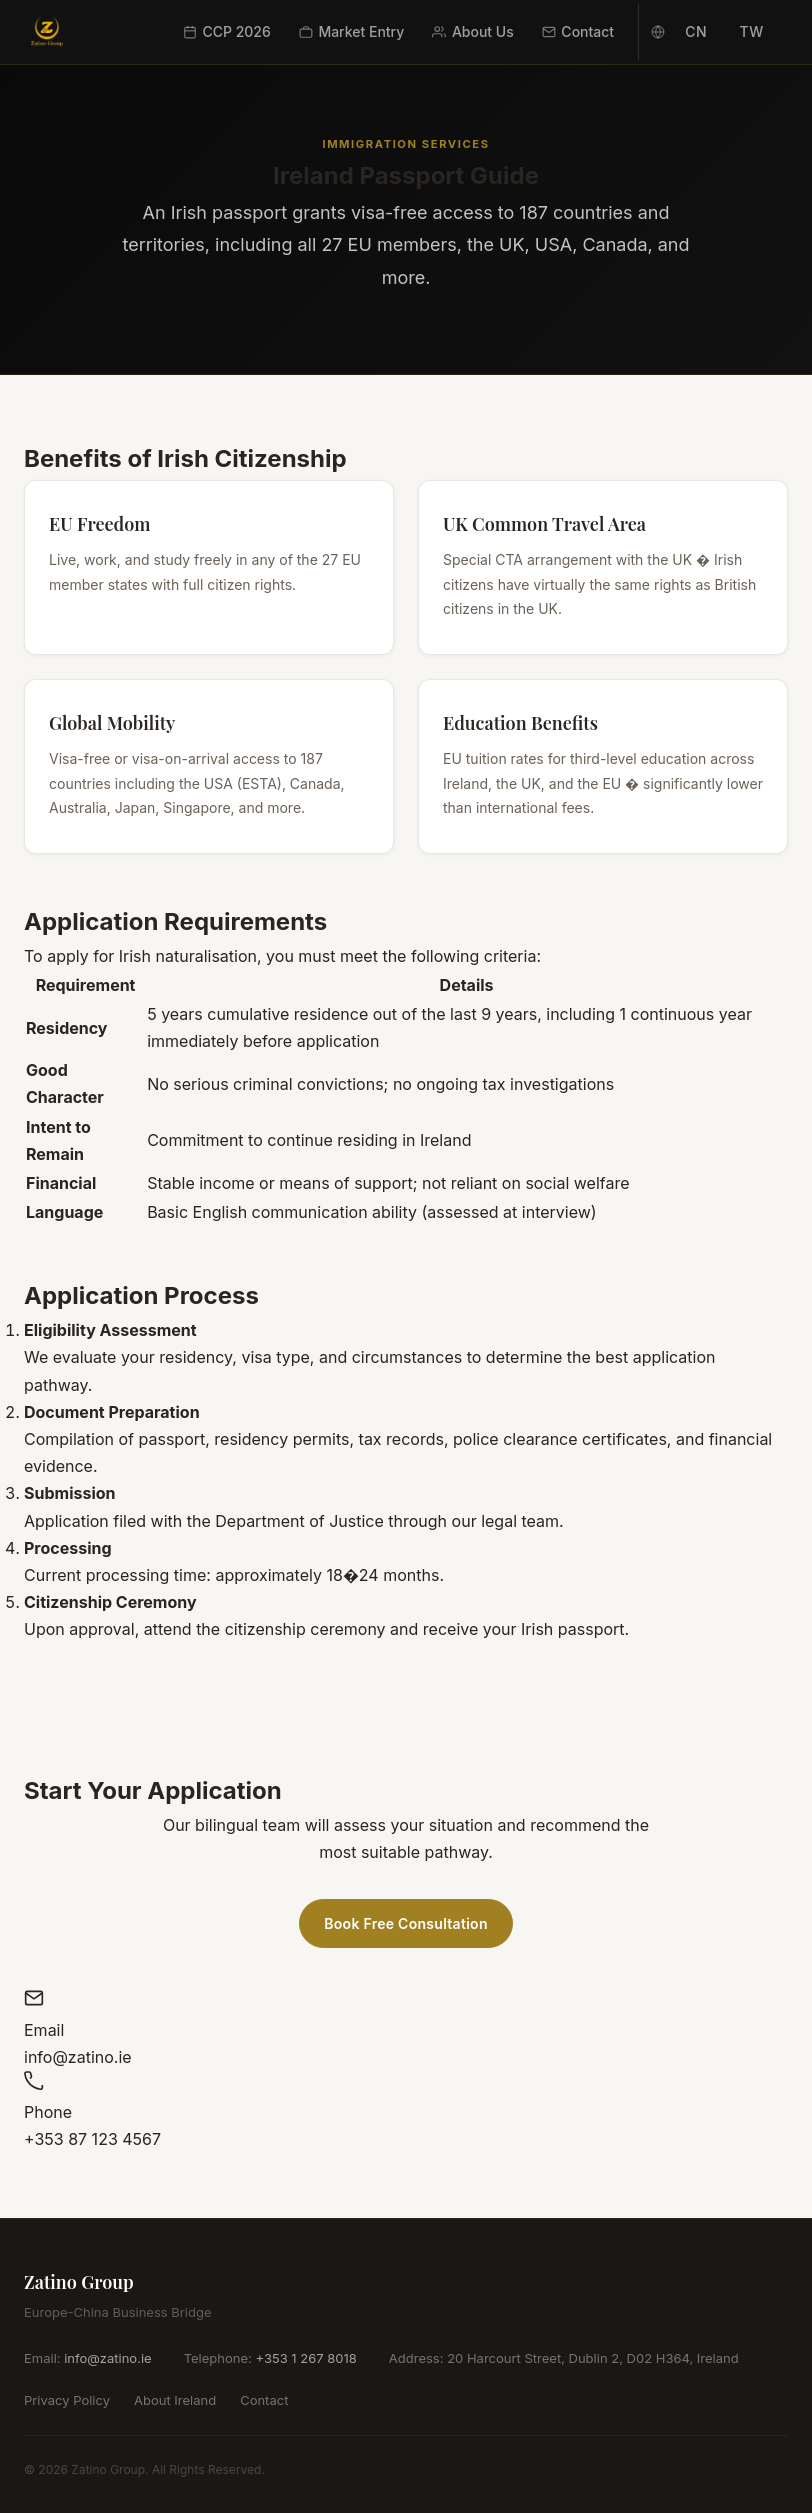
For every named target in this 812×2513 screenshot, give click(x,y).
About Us (472, 31)
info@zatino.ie (107, 2358)
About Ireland (175, 2400)
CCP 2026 (227, 31)
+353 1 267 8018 (305, 2358)
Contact (578, 31)
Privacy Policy (67, 2400)
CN (696, 31)
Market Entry (352, 31)
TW (751, 31)
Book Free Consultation (405, 1923)
